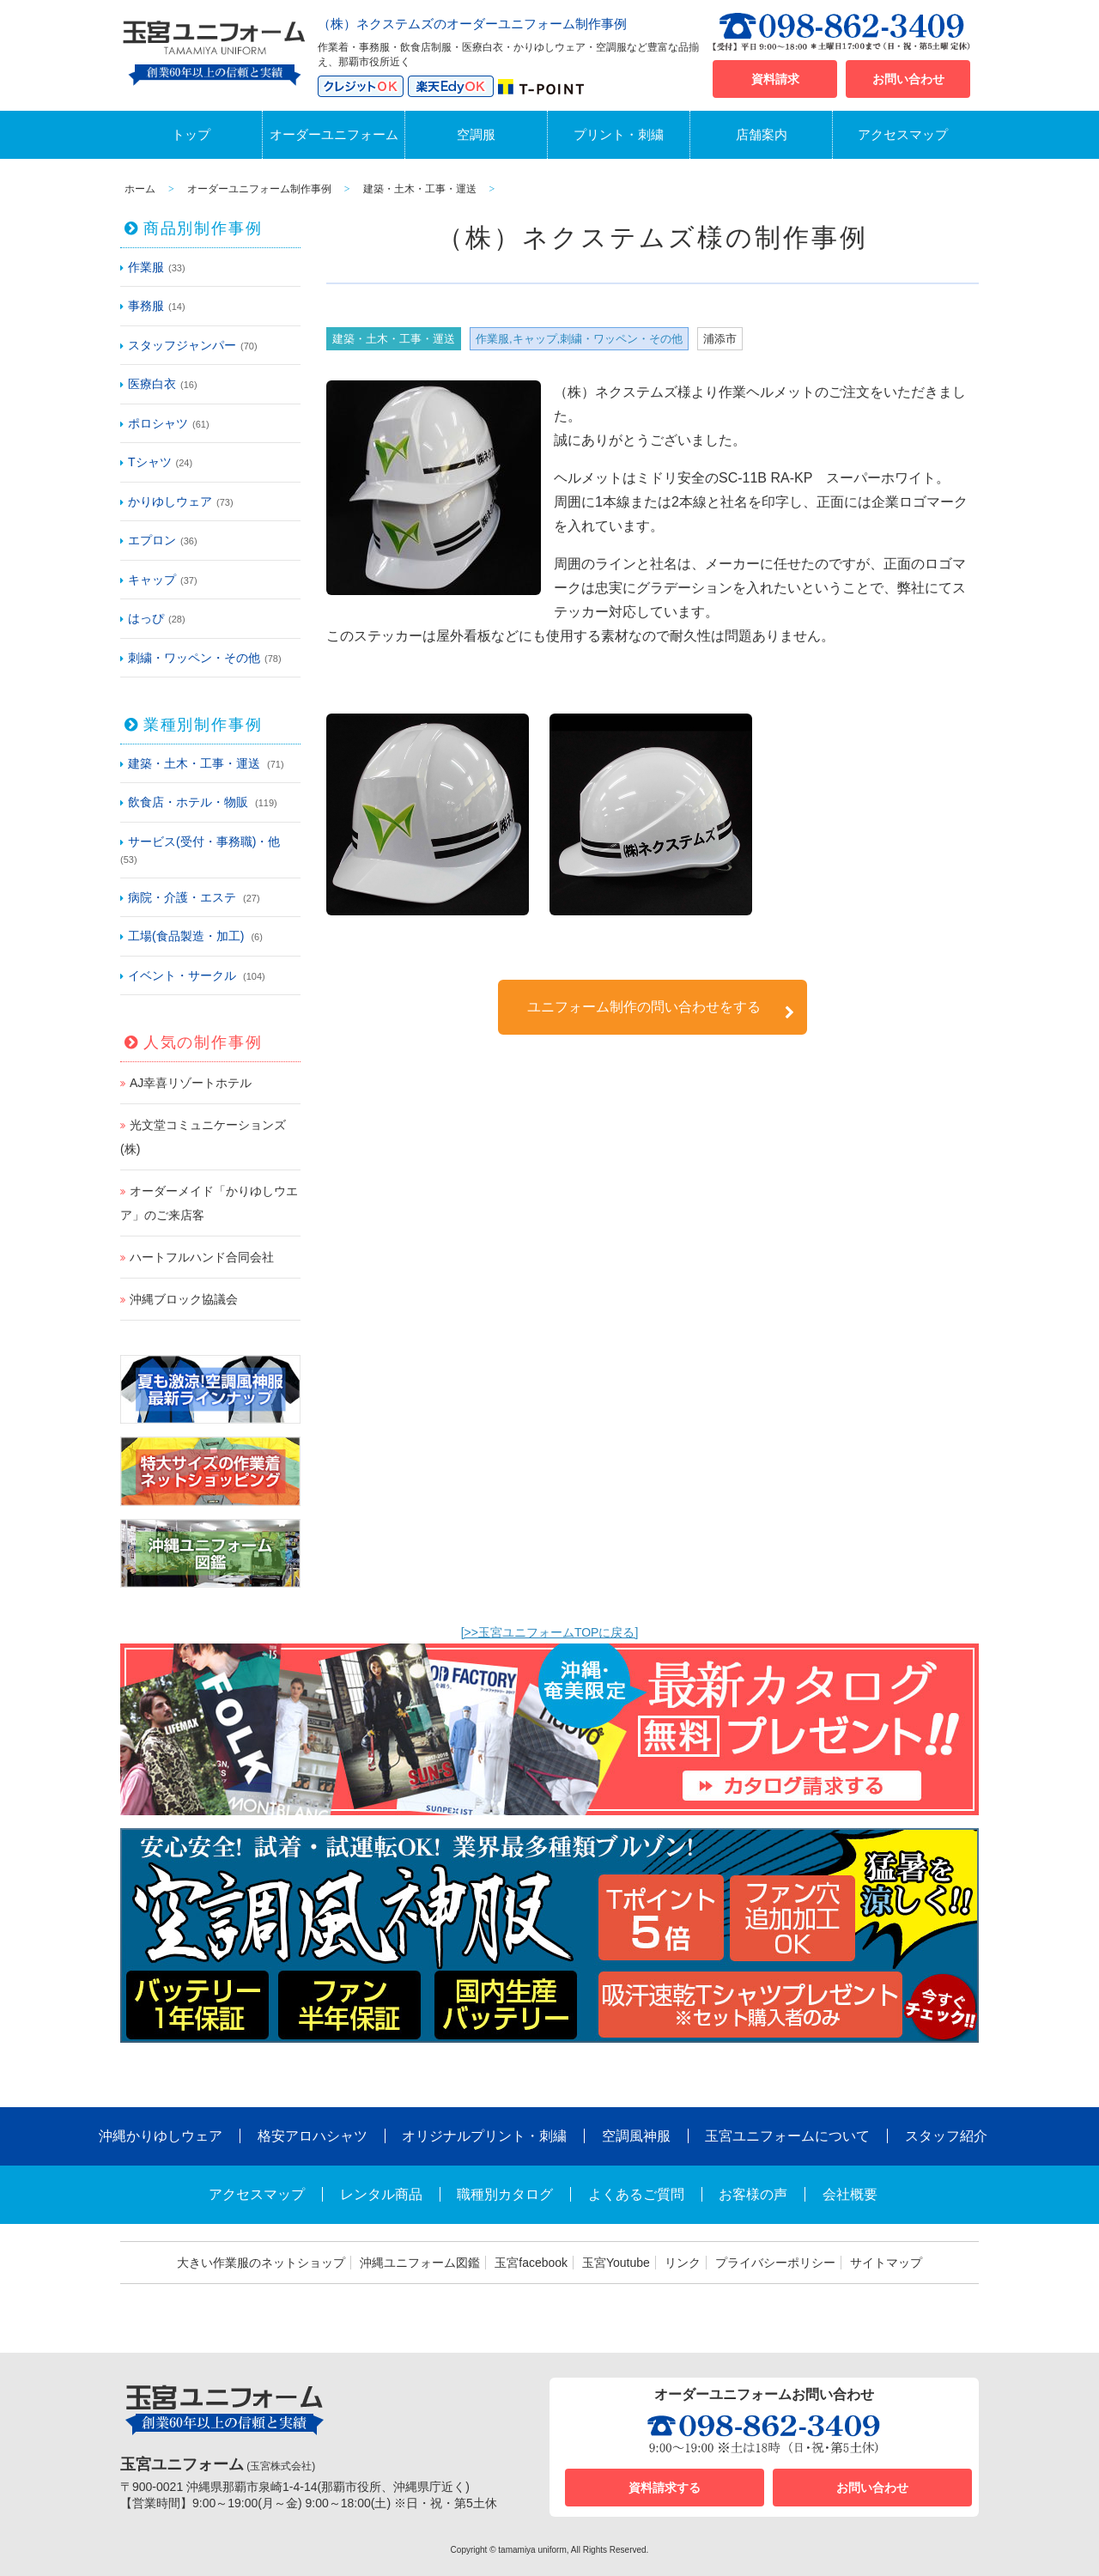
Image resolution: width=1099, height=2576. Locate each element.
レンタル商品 (381, 2194)
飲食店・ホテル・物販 (188, 802)
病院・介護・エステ (182, 897)
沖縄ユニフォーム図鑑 (420, 2262)
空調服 (476, 134)
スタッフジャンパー (182, 345)
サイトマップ (886, 2262)
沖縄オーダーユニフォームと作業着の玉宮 (214, 50)
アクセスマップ (903, 134)
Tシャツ (150, 462)
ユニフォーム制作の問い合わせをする (660, 1009)
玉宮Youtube (616, 2262)
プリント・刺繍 (619, 134)
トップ (191, 134)
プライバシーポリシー (775, 2262)
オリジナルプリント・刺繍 (484, 2136)
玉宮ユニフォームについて (787, 2136)
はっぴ (146, 618)
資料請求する (664, 2487)
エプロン (152, 540)
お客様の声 (753, 2194)
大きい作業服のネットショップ (261, 2262)
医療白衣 (152, 384)
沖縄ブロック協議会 (184, 1299)
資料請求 (775, 79)
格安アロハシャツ (312, 2136)
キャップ (152, 579)
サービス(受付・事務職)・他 (204, 841)
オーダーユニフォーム (334, 134)
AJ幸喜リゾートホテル (191, 1083)
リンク (683, 2262)
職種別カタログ (505, 2194)
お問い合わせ (908, 79)
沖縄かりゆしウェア (160, 2136)
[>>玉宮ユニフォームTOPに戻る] (550, 1632)
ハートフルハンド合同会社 (202, 1257)
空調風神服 (636, 2136)
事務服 (146, 306)
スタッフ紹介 (946, 2136)
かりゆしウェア (170, 501)
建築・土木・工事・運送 (194, 763)
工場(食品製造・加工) (186, 936)
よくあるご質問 (636, 2194)
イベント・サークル (182, 975)
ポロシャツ (158, 423)
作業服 (146, 267)
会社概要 (850, 2194)
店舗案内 (761, 134)
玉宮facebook (531, 2262)
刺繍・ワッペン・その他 (194, 658)
